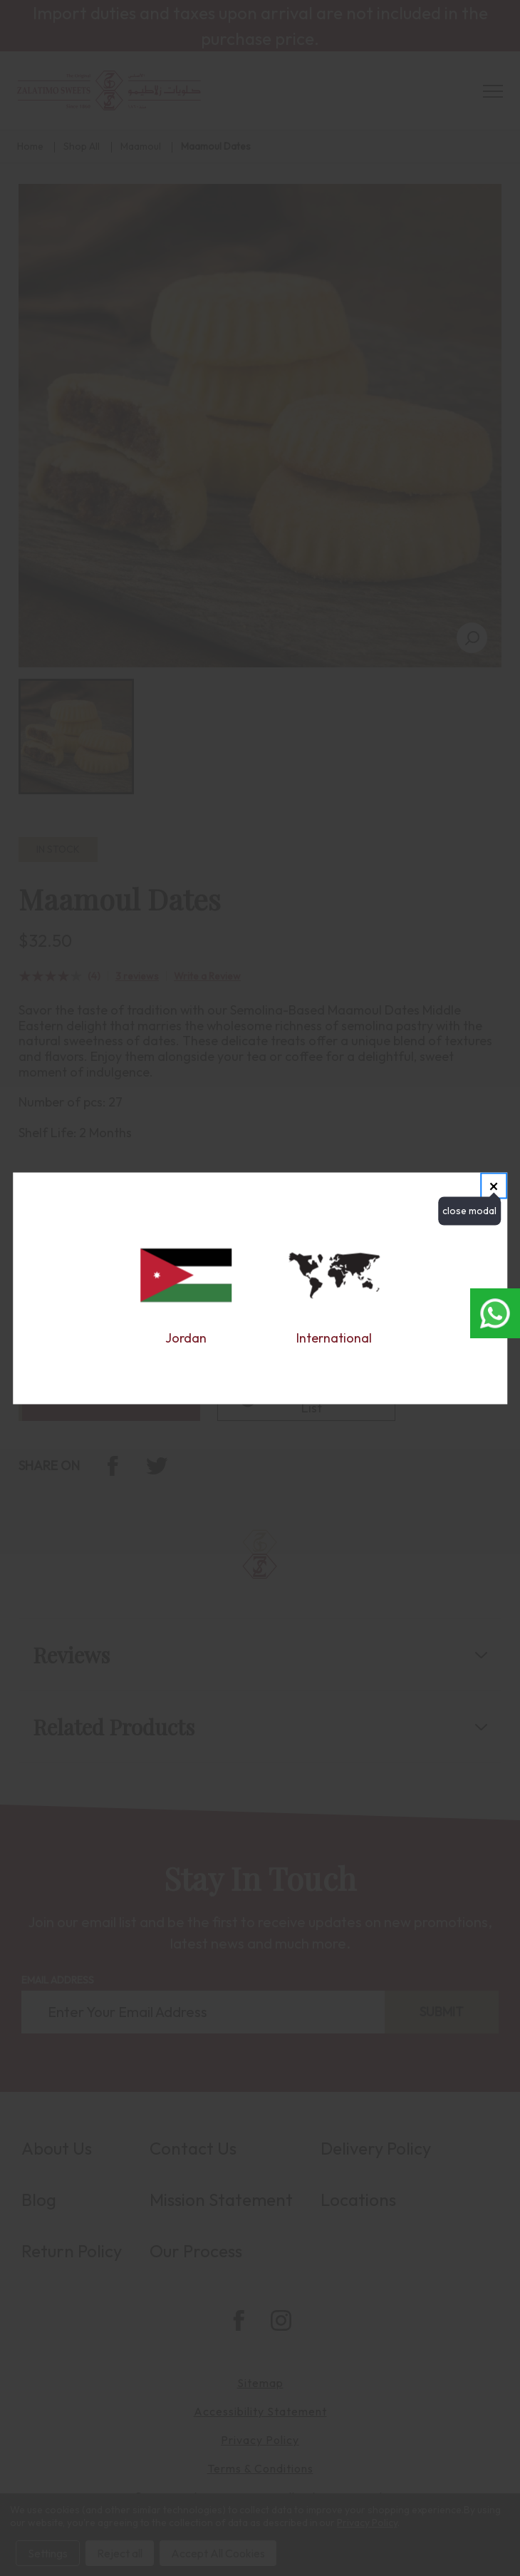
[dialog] (260, 1288)
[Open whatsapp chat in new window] (495, 1313)
